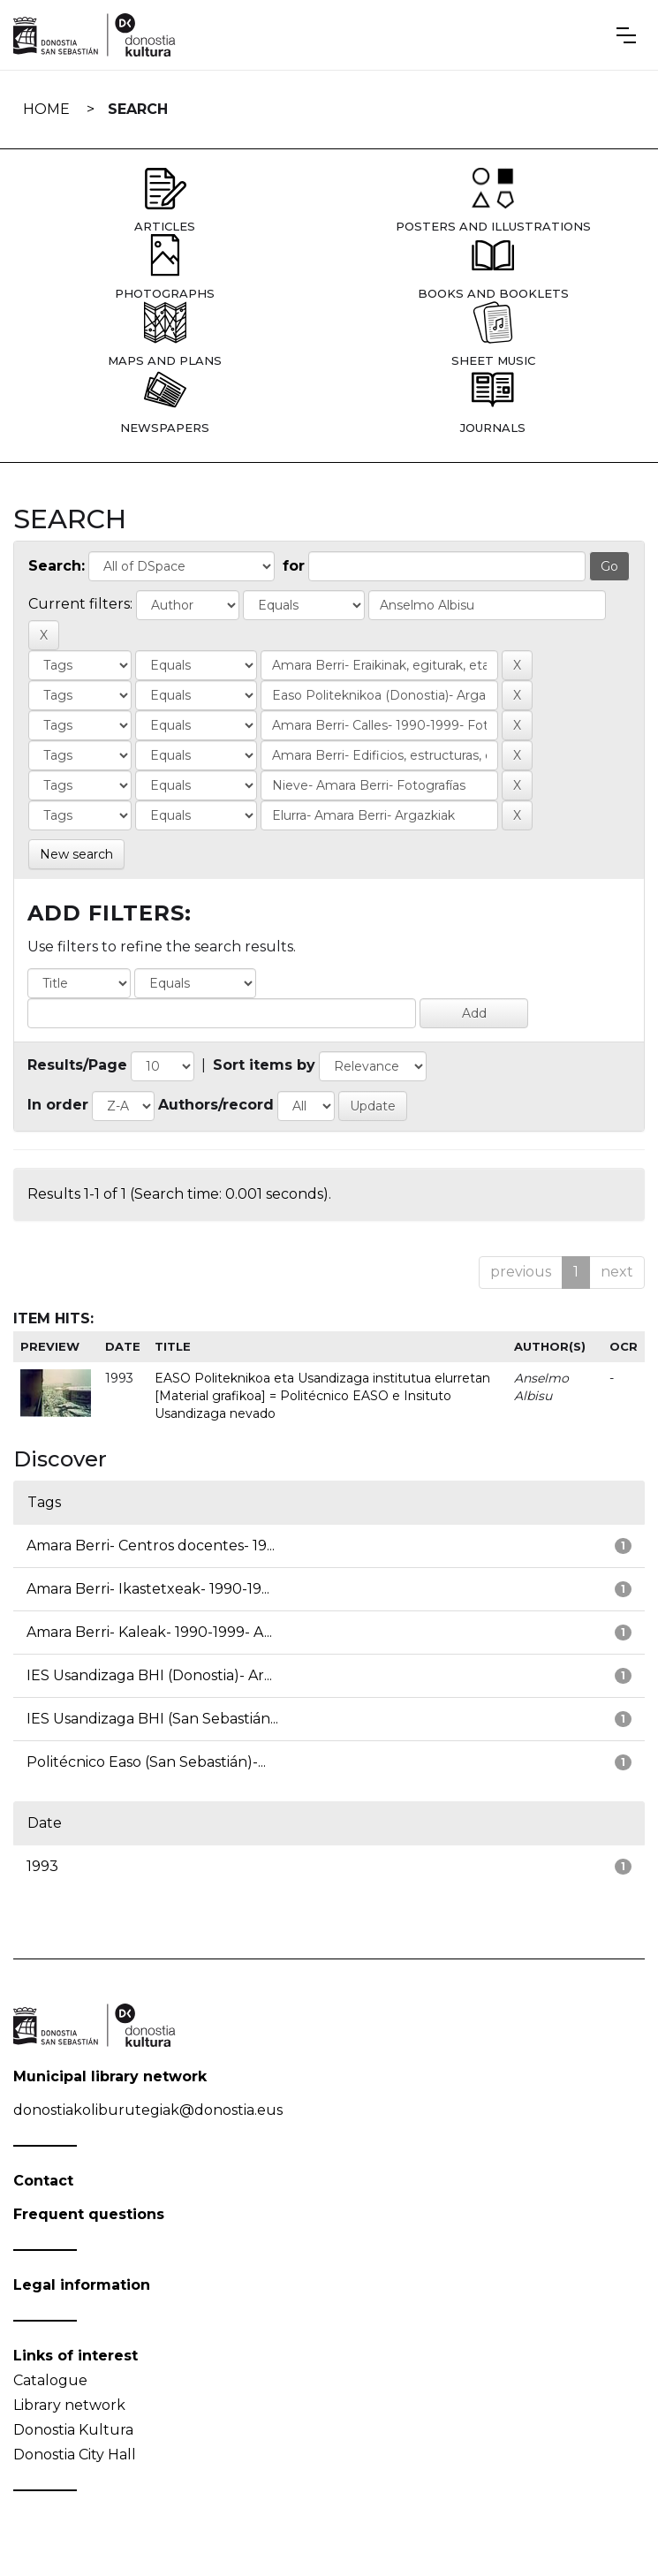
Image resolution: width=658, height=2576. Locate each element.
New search (76, 854)
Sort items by (264, 1065)
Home (46, 109)
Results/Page (77, 1065)
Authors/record (216, 1104)
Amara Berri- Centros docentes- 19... (150, 1545)
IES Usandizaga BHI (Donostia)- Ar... (149, 1675)
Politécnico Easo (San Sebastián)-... (146, 1762)
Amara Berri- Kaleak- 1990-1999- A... (149, 1632)
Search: (56, 565)
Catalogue (50, 2380)
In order (57, 1104)
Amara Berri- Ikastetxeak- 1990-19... (147, 1588)
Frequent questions (88, 2214)
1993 (42, 1866)
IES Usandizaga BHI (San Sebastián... (152, 1718)
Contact (43, 2180)
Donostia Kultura (73, 2429)
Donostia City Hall (74, 2454)
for (294, 565)
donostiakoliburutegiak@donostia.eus (148, 2110)
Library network (69, 2405)
